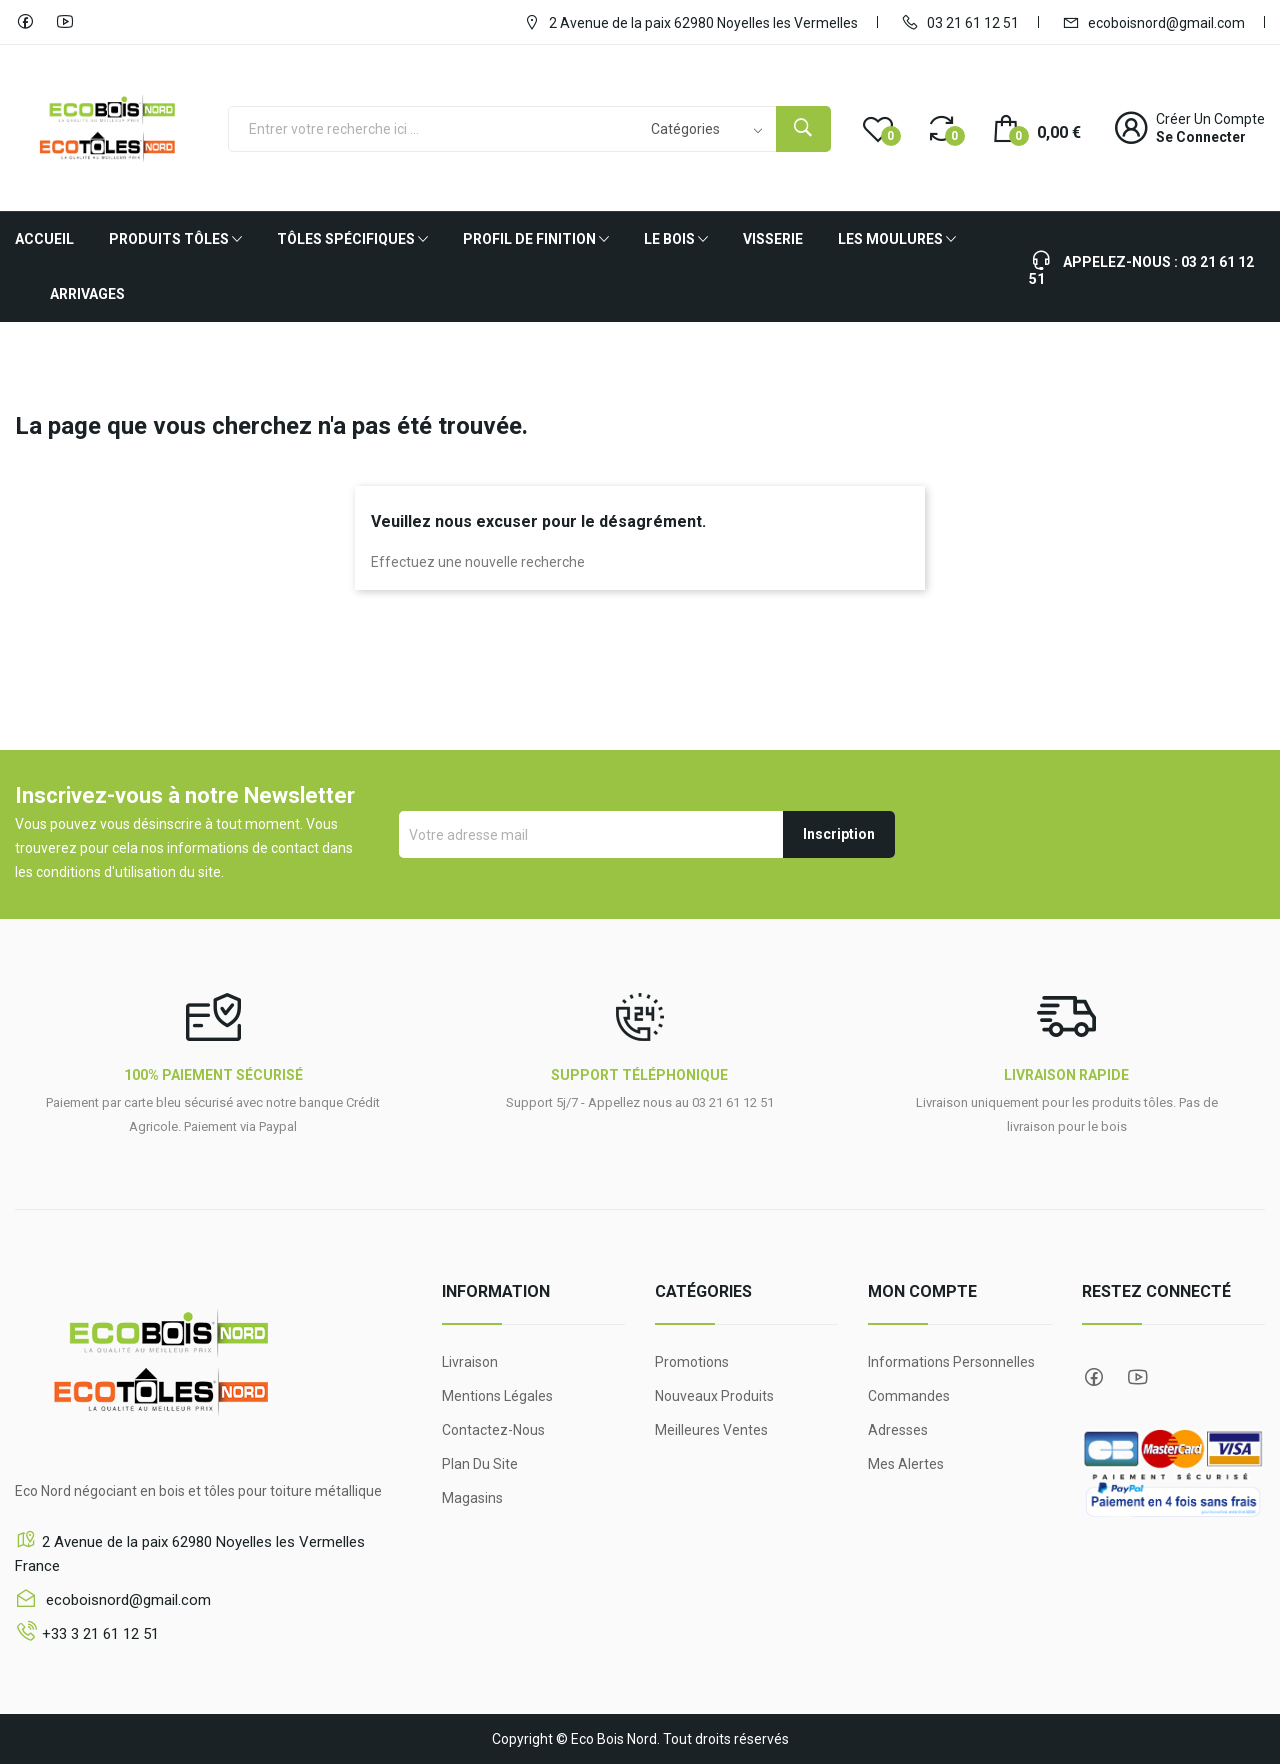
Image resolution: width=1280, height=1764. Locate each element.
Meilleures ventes (711, 1430)
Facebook (25, 22)
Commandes (909, 1396)
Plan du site (480, 1464)
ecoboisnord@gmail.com (1153, 22)
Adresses (898, 1430)
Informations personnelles (951, 1362)
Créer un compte (1210, 119)
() (878, 128)
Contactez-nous (493, 1430)
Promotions (692, 1362)
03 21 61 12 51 (960, 22)
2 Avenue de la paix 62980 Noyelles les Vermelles (690, 22)
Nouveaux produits (714, 1396)
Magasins (472, 1498)
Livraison (470, 1362)
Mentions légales (497, 1396)
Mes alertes (906, 1464)
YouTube (65, 22)
